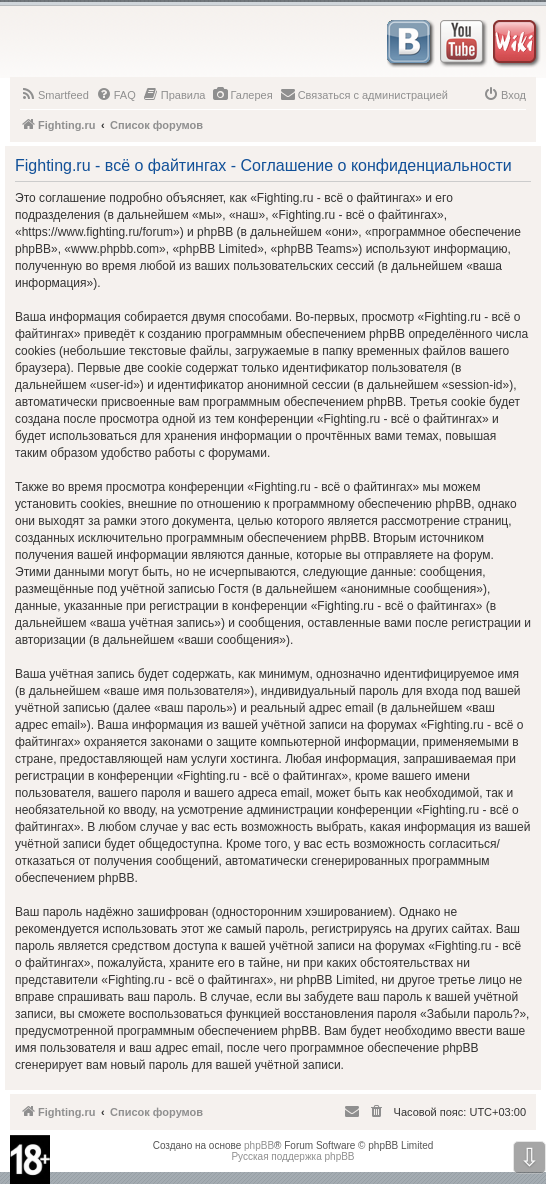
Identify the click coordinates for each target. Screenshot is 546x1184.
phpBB (259, 1145)
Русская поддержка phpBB (292, 1156)
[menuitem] (54, 95)
